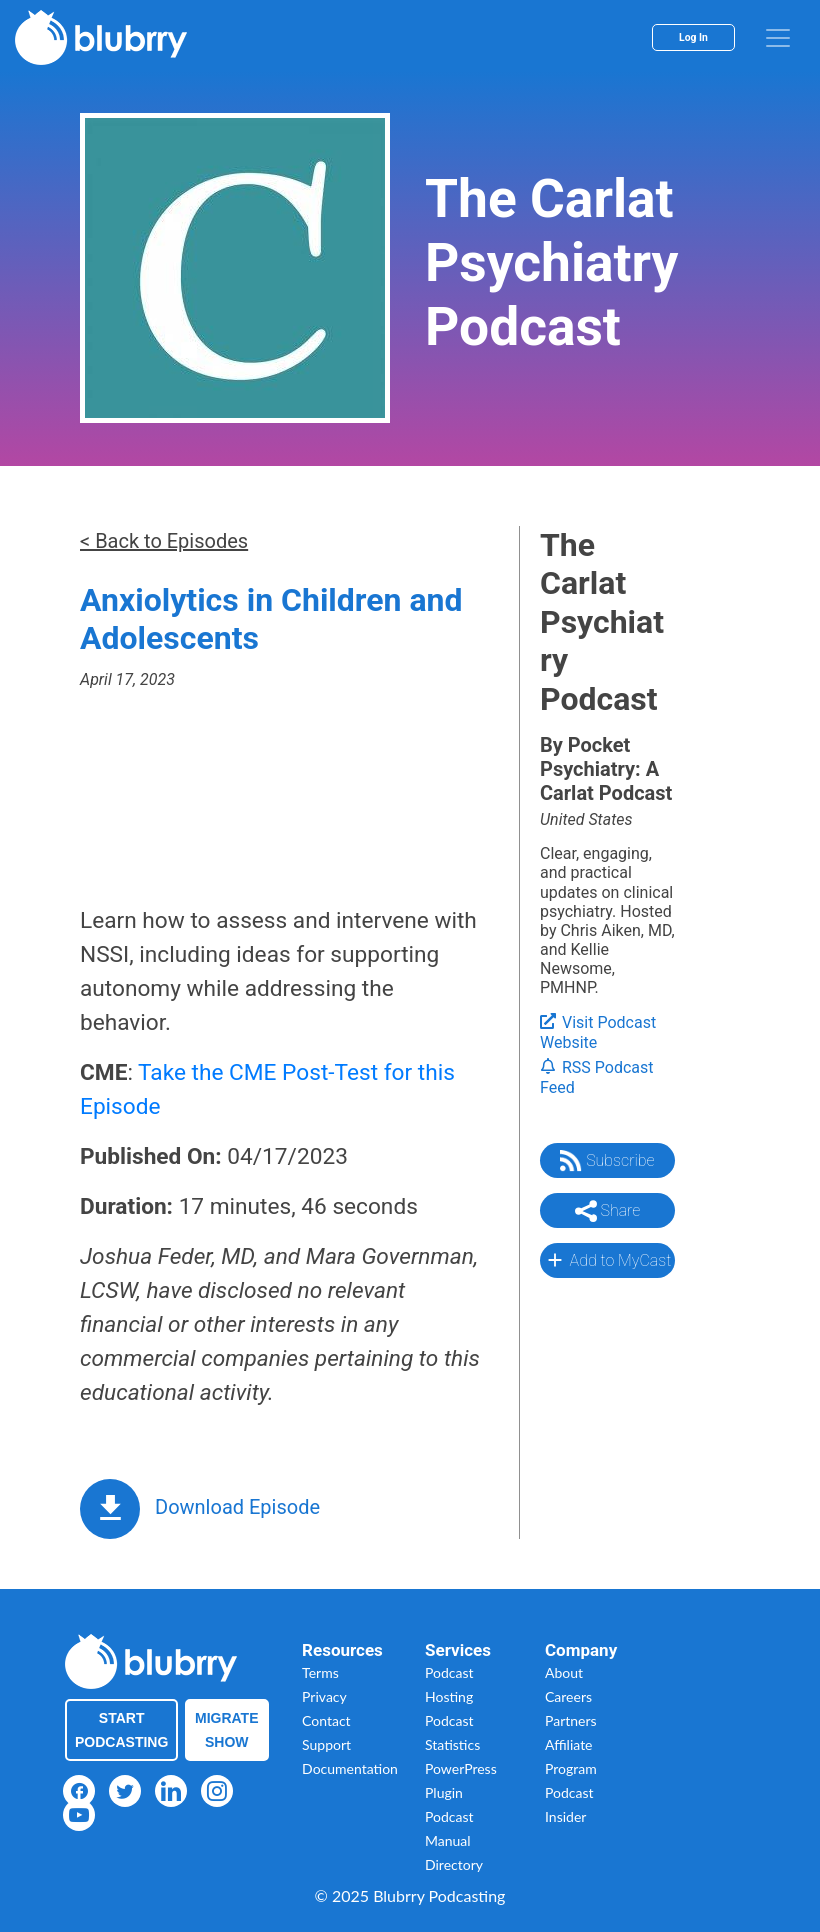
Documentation (350, 1768)
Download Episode (237, 1507)
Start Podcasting (121, 1730)
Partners (571, 1720)
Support (326, 1744)
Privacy (324, 1696)
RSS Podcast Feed (597, 1078)
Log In (693, 37)
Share (608, 1211)
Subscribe (607, 1161)
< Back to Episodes (164, 541)
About (564, 1672)
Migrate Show (227, 1730)
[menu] (778, 38)
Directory (454, 1864)
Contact (326, 1720)
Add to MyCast (607, 1260)
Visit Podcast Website (598, 1033)
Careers (568, 1696)
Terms (320, 1672)
